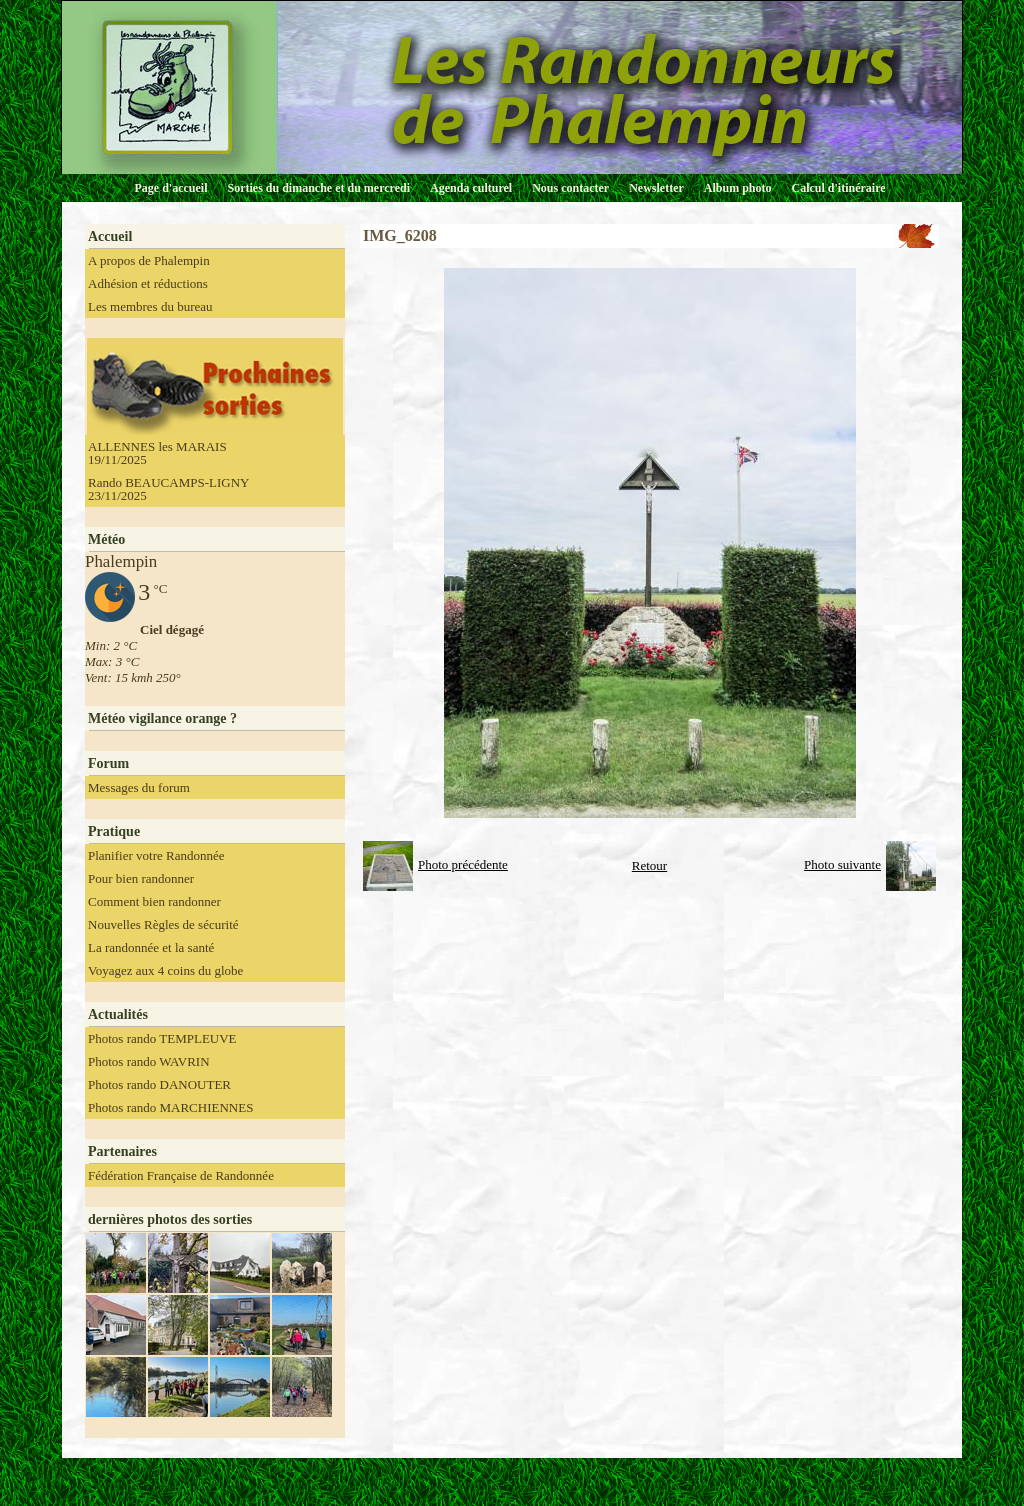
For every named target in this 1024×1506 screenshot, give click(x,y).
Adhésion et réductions (148, 283)
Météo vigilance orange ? (162, 718)
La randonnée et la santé (151, 947)
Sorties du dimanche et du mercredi (318, 188)
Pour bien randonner (141, 878)
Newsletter (656, 188)
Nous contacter (570, 188)
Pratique (114, 831)
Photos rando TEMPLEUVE (162, 1038)
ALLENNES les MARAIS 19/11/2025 (157, 453)
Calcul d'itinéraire (838, 188)
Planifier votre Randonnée (156, 855)
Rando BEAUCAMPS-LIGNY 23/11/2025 (168, 489)
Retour (649, 865)
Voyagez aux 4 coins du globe (165, 970)
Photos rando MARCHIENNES (170, 1107)
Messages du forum (139, 787)
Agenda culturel (471, 188)
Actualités (118, 1014)
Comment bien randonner (154, 901)
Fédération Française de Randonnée (181, 1175)
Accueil (110, 236)
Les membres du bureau (150, 306)
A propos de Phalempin (149, 260)
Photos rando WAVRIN (149, 1061)
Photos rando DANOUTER (159, 1084)
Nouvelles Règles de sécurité (163, 924)
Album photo (738, 188)
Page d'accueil (171, 188)
